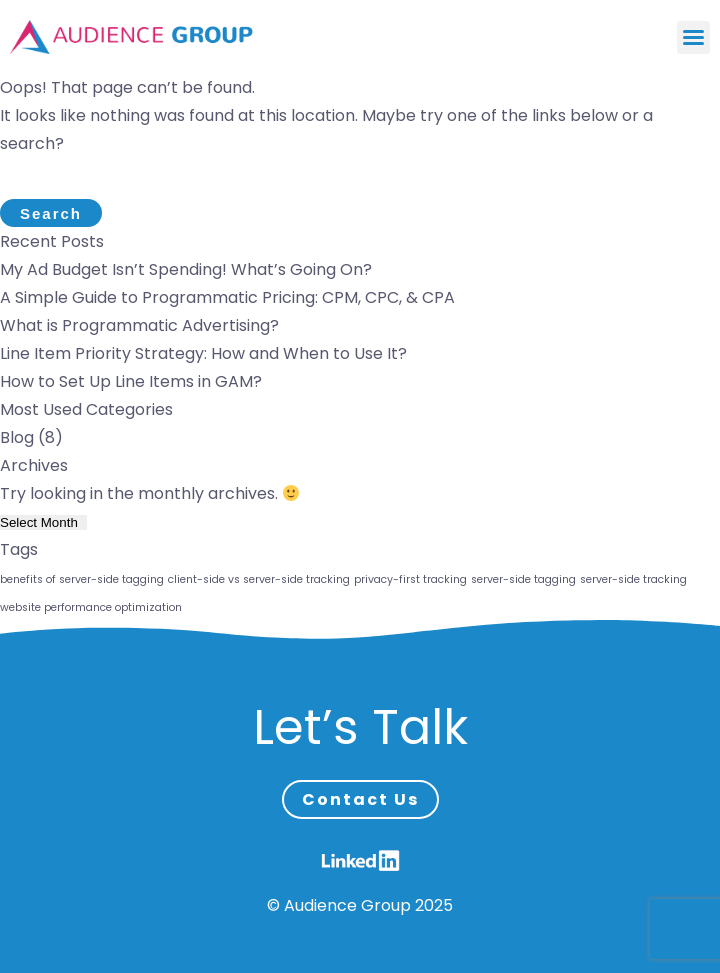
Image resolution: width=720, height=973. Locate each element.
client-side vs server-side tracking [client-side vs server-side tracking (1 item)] (259, 579)
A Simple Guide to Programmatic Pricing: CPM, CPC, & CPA (227, 297)
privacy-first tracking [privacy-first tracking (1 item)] (410, 579)
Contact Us (360, 799)
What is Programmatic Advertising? (139, 325)
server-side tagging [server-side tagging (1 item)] (523, 579)
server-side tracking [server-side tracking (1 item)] (633, 579)
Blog (17, 437)
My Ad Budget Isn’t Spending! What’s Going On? (186, 269)
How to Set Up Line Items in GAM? (131, 381)
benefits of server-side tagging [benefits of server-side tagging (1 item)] (82, 579)
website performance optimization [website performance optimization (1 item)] (91, 607)
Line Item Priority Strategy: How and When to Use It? (203, 353)
